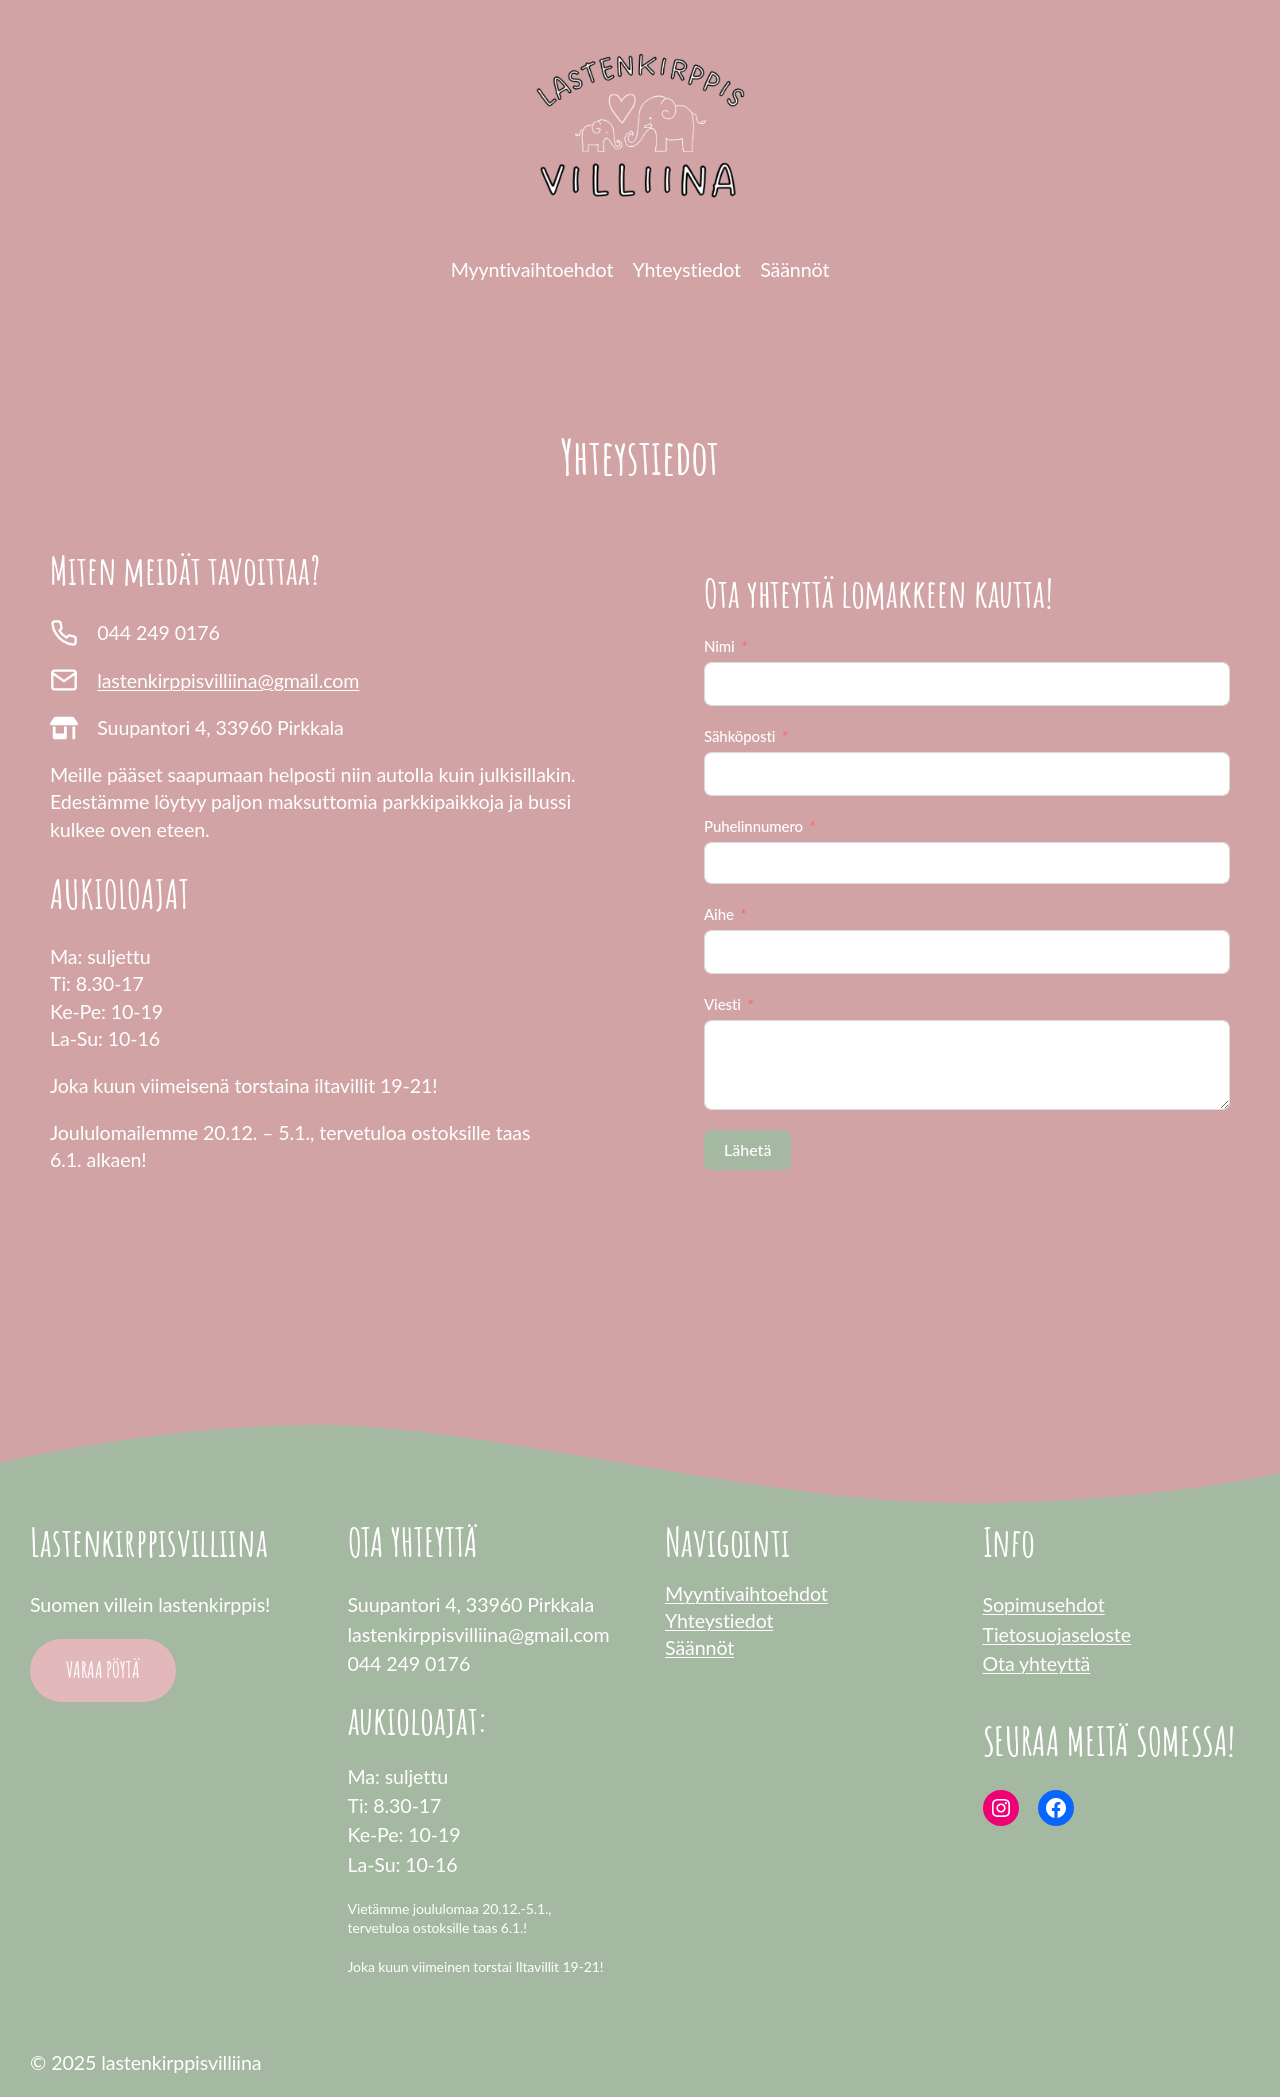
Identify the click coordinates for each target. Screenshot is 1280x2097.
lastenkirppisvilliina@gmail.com (228, 680)
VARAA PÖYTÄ (103, 1669)
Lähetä (747, 1149)
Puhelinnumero (753, 826)
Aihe (719, 914)
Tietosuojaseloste (1057, 1634)
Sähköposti (739, 736)
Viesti (722, 1004)
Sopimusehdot (1044, 1604)
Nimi (719, 646)
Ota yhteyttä (1037, 1663)
